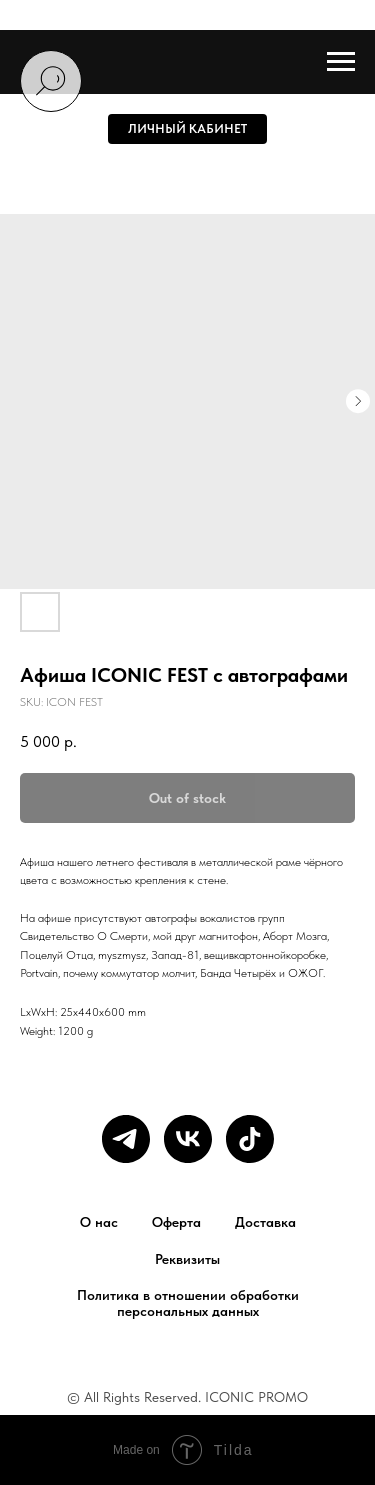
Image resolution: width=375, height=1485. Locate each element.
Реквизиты (187, 1259)
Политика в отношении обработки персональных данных (188, 1303)
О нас (99, 1222)
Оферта (176, 1222)
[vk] (188, 1139)
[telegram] (126, 1139)
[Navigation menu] (341, 62)
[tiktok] (250, 1139)
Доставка (265, 1222)
